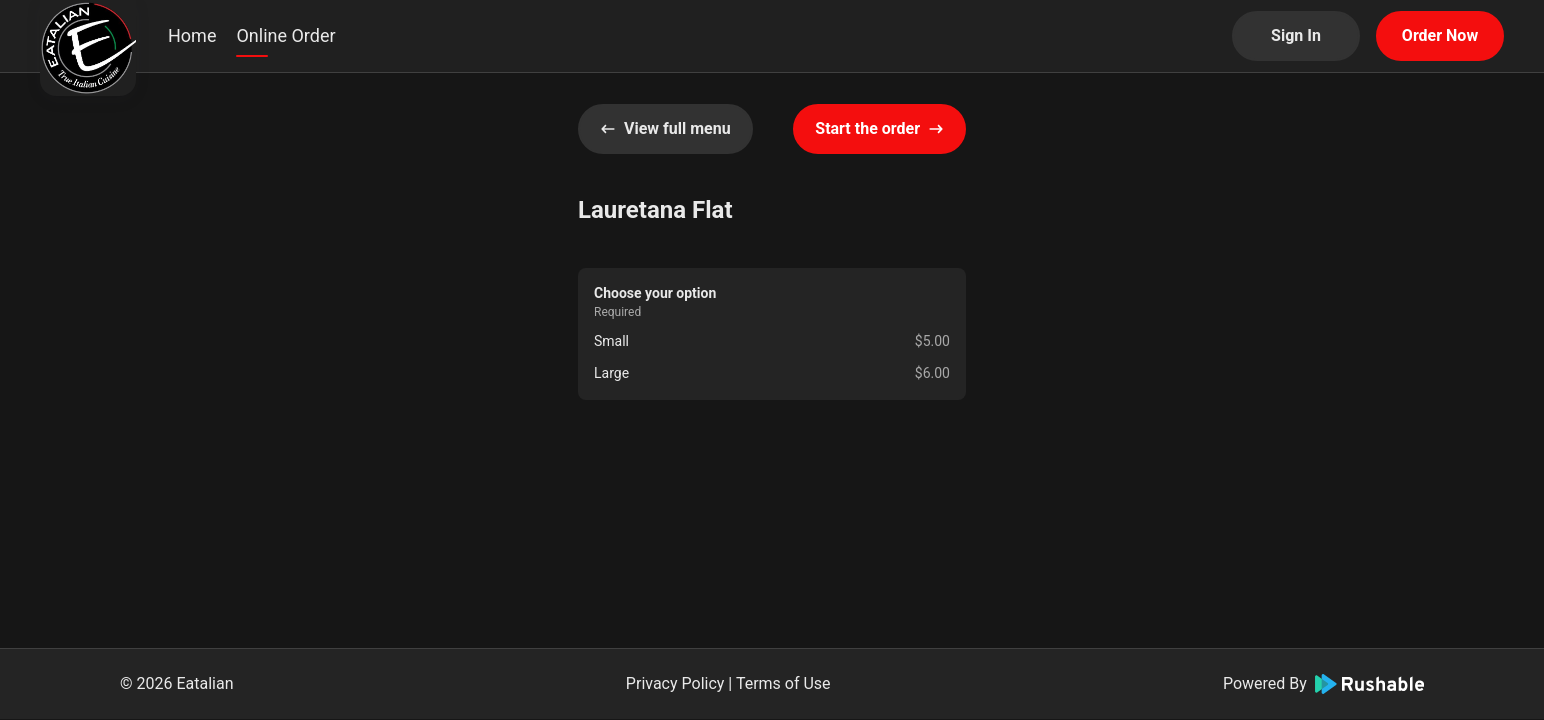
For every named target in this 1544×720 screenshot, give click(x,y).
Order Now (1440, 35)
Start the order (879, 128)
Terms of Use (783, 683)
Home (192, 35)
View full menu (665, 128)
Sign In (1296, 35)
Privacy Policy (675, 683)
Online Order (285, 35)
